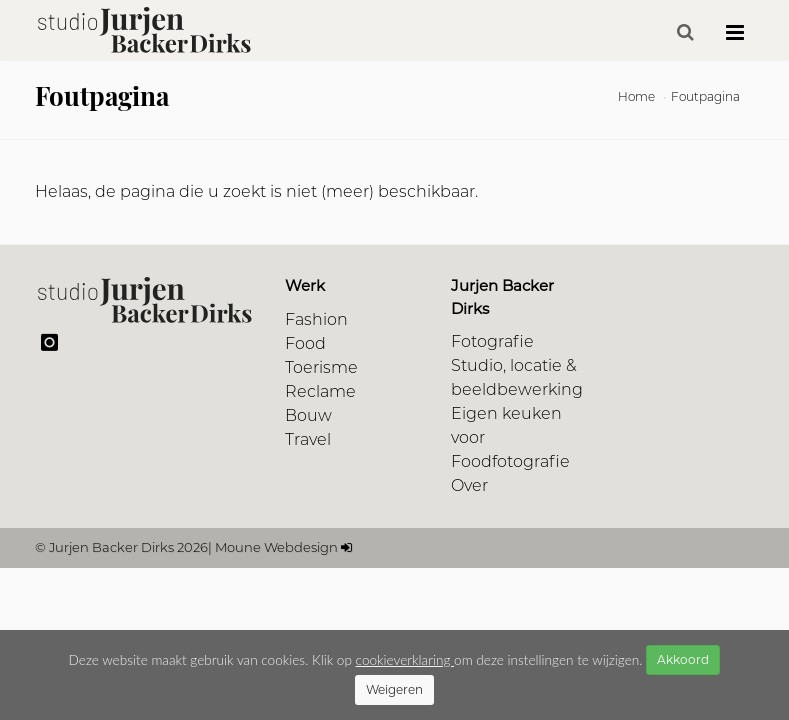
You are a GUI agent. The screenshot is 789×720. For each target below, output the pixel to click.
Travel (308, 439)
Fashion (316, 319)
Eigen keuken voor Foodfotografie (510, 437)
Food (305, 343)
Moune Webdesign (276, 547)
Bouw (308, 415)
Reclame (320, 391)
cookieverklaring (405, 660)
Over (469, 485)
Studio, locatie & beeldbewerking (517, 377)
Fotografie (492, 341)
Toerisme (321, 367)
